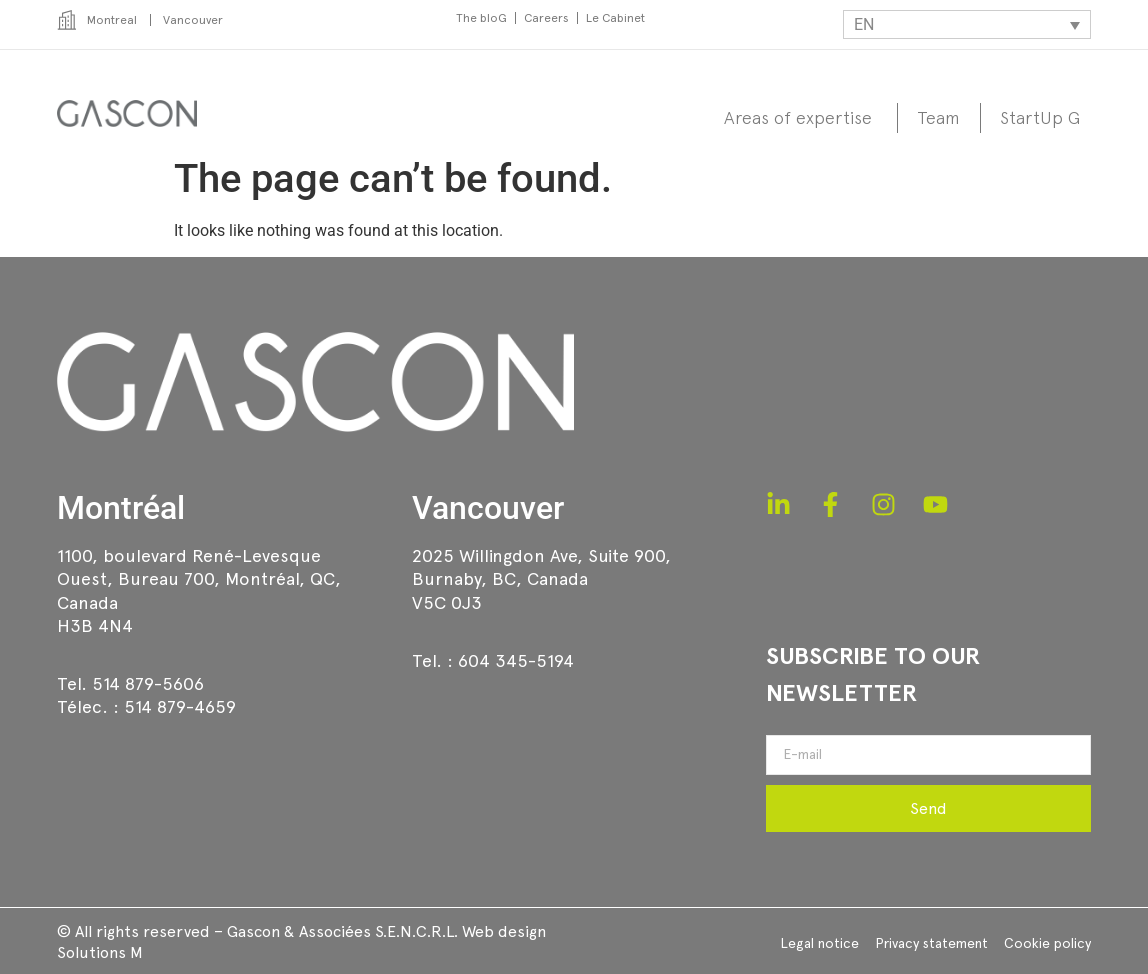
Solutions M (100, 952)
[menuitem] (967, 24)
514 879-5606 (148, 683)
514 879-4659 (180, 706)
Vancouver (488, 508)
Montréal (121, 508)
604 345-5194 (516, 660)
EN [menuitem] (864, 24)
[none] (967, 24)
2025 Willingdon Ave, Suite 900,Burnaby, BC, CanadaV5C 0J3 (541, 579)
